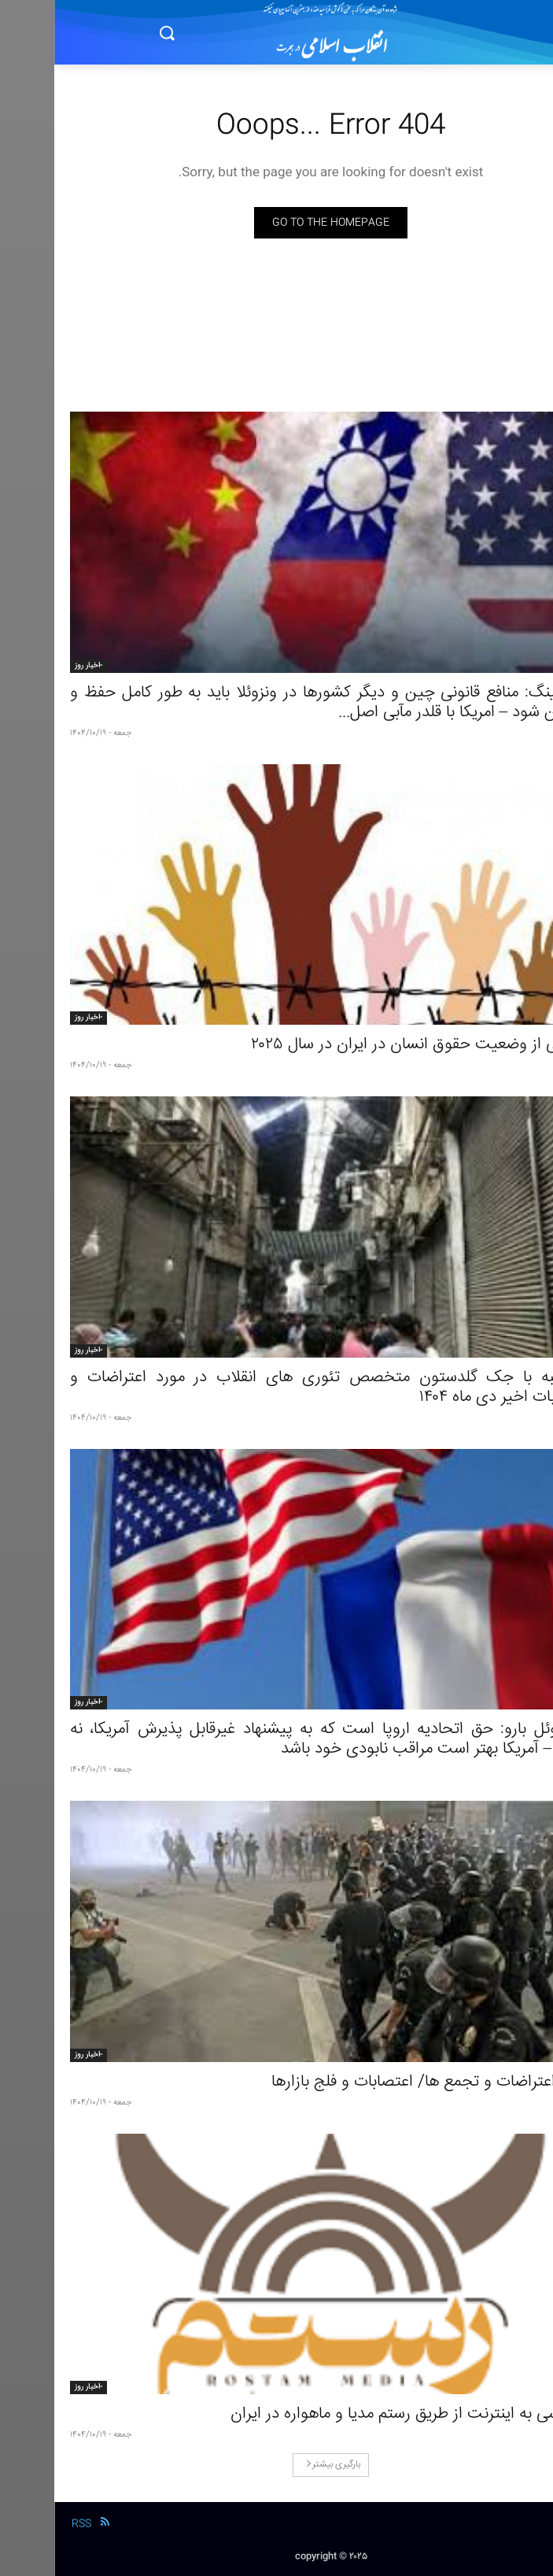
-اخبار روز (34, 666)
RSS (27, 2524)
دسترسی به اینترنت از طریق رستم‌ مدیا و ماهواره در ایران (356, 2414)
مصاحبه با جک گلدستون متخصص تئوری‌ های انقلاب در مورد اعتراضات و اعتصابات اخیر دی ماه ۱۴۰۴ (276, 1387)
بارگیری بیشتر (279, 2464)
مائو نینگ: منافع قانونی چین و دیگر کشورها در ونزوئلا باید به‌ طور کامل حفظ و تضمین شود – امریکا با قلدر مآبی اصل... (276, 703)
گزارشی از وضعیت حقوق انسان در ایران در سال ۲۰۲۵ (367, 1045)
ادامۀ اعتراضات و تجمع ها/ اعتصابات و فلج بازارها (377, 2082)
